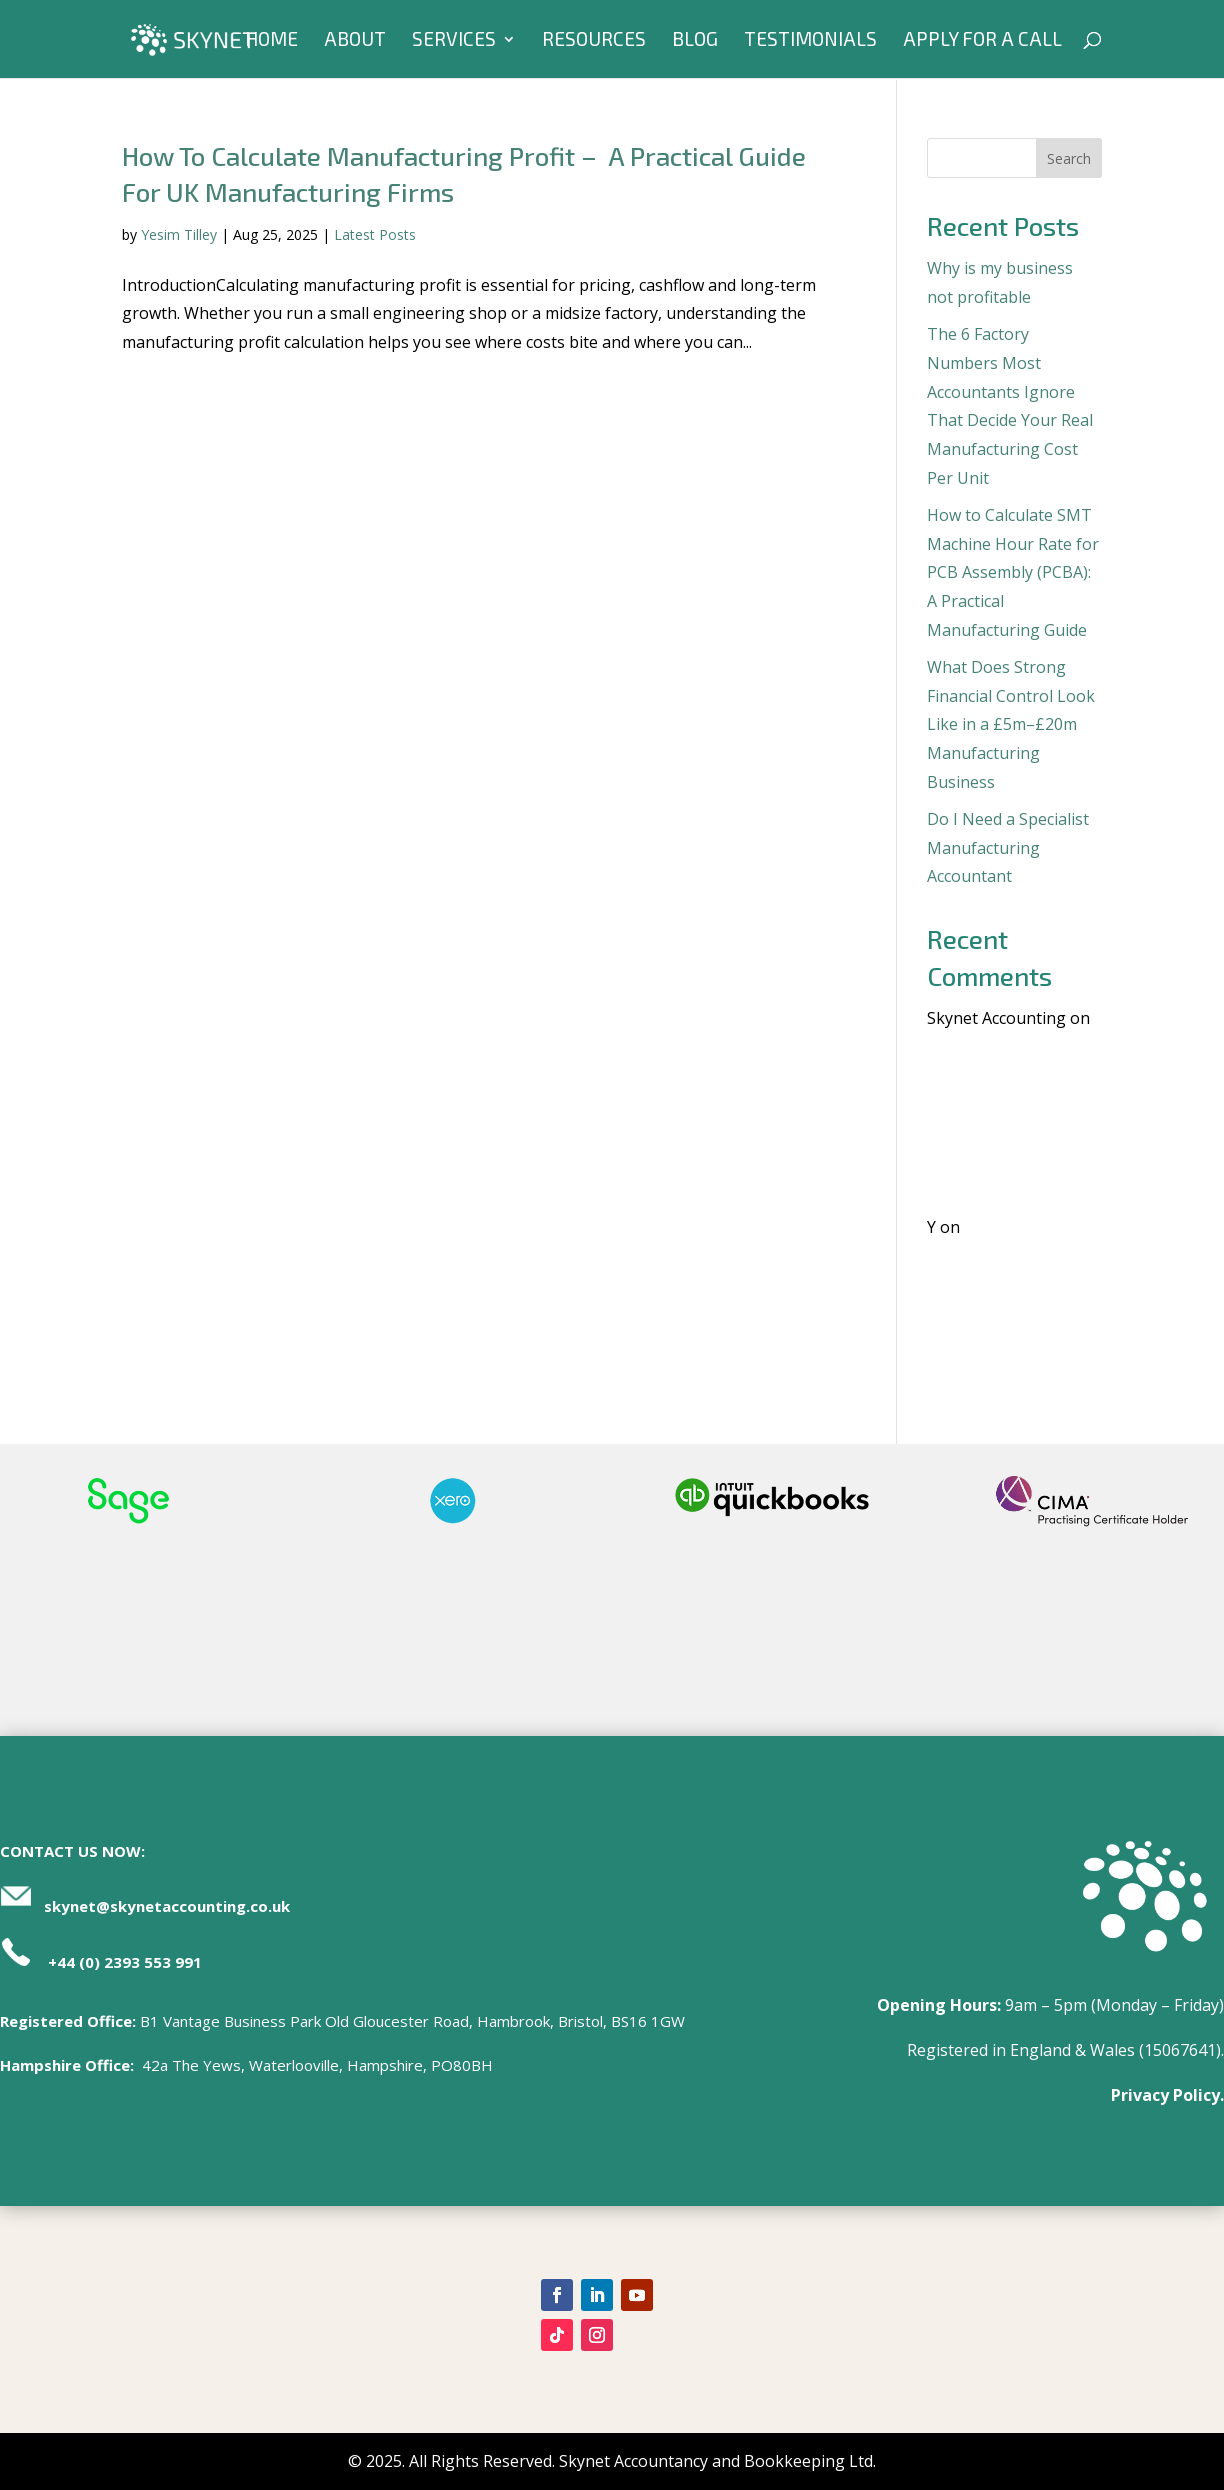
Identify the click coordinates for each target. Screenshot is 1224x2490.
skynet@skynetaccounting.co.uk (167, 1906)
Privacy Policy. (1167, 2095)
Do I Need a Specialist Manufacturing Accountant (1008, 848)
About (355, 41)
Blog (695, 41)
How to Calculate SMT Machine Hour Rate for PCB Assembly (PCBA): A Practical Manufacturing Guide (1013, 572)
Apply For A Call (982, 41)
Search (1069, 158)
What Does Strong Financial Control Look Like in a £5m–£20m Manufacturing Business (1011, 724)
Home (271, 41)
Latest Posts (375, 234)
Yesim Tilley (179, 234)
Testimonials (810, 41)
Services (454, 41)
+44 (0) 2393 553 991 (125, 1962)
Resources (594, 41)
